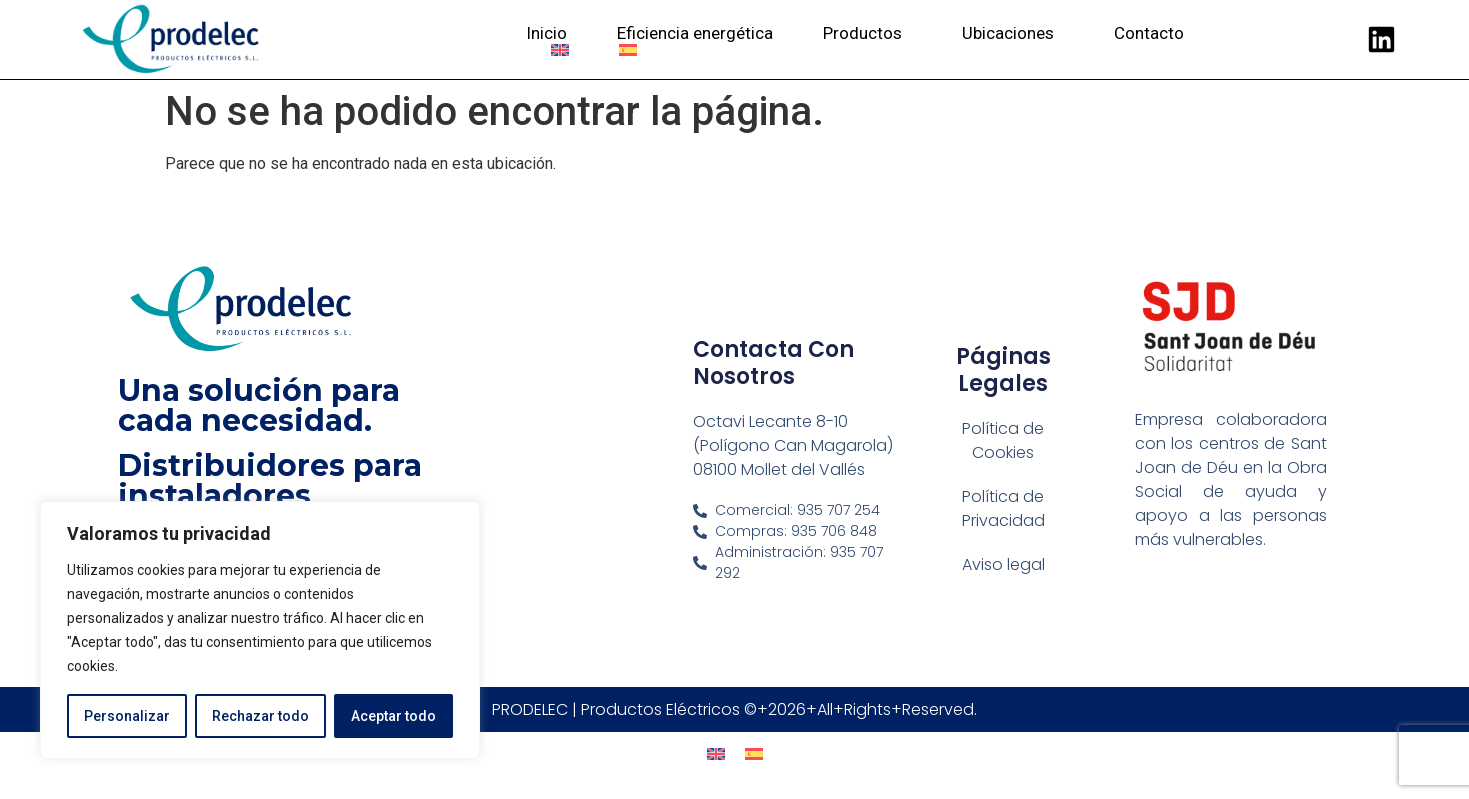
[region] (260, 630)
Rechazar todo (260, 716)
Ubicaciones (1013, 33)
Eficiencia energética (695, 33)
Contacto (1149, 33)
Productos (867, 33)
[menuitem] (560, 50)
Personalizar (127, 716)
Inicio (546, 33)
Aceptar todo (393, 716)
